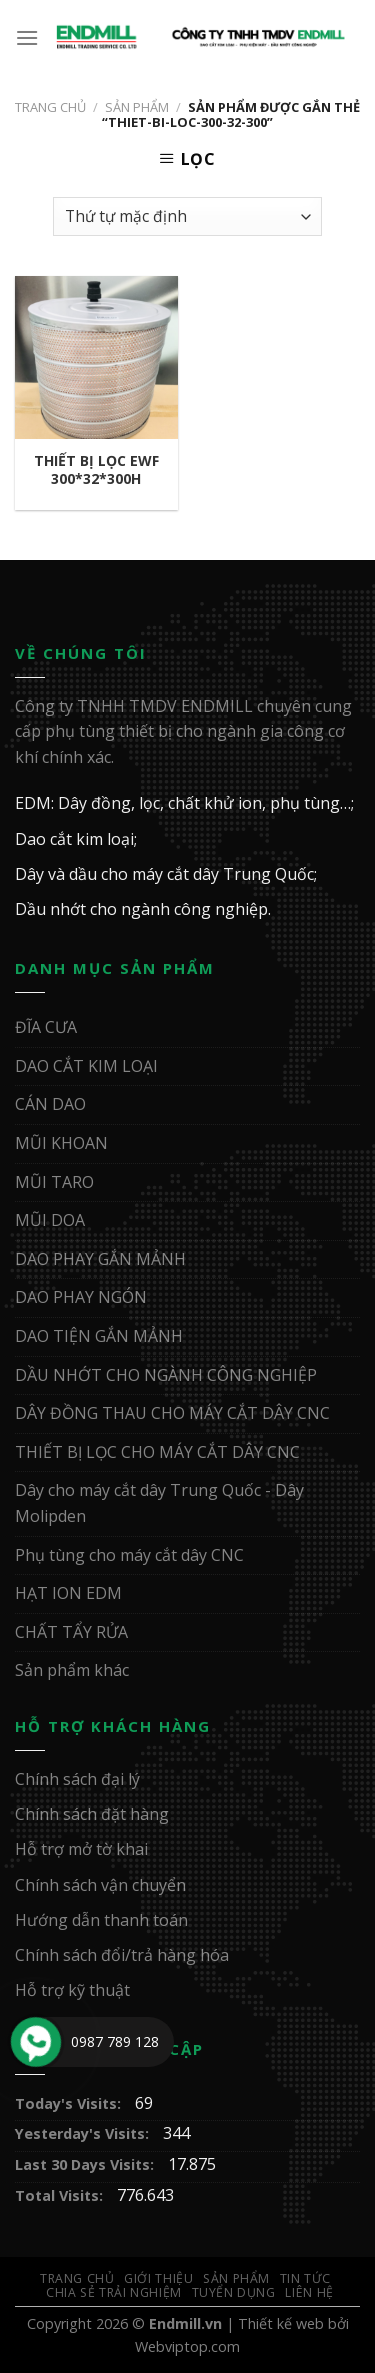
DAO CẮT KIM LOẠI (86, 1066)
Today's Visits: (70, 2103)
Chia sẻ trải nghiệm (114, 2292)
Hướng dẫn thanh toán (101, 1920)
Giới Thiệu (158, 2278)
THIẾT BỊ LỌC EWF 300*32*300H (96, 470)
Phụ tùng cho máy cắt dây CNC (129, 1555)
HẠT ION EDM (68, 1593)
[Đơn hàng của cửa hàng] (187, 216)
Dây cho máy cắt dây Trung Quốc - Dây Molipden (159, 1503)
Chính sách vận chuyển (100, 1885)
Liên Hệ (309, 2292)
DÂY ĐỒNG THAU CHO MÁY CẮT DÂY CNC (172, 1413)
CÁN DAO (50, 1104)
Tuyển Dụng (234, 2292)
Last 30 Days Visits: (86, 2164)
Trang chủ (50, 107)
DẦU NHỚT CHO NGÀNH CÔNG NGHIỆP (166, 1375)
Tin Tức (305, 2278)
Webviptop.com (187, 2346)
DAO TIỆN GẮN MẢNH (99, 1336)
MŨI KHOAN (61, 1143)
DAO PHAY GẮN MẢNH (100, 1259)
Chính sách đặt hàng (92, 1814)
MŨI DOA (50, 1220)
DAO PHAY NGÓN (81, 1297)
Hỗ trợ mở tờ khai (81, 1849)
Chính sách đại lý (77, 1779)
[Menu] (28, 37)
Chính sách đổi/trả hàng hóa (122, 1955)
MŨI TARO (54, 1182)
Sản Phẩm (137, 107)
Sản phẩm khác (72, 1670)
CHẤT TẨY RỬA (71, 1632)
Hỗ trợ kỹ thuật (72, 1990)
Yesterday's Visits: (84, 2133)
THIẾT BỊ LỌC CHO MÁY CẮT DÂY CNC (157, 1452)
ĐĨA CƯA (46, 1027)
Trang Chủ (77, 2278)
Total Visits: (61, 2195)
